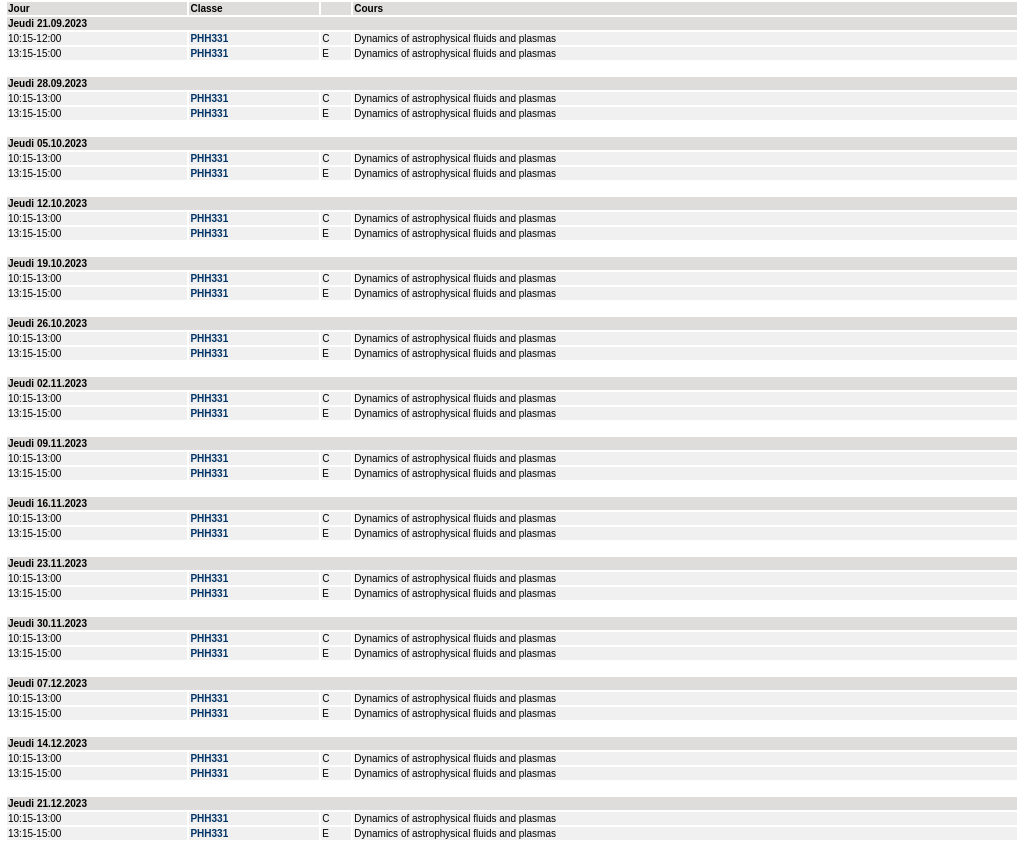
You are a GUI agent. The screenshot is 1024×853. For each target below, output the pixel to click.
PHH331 (209, 38)
